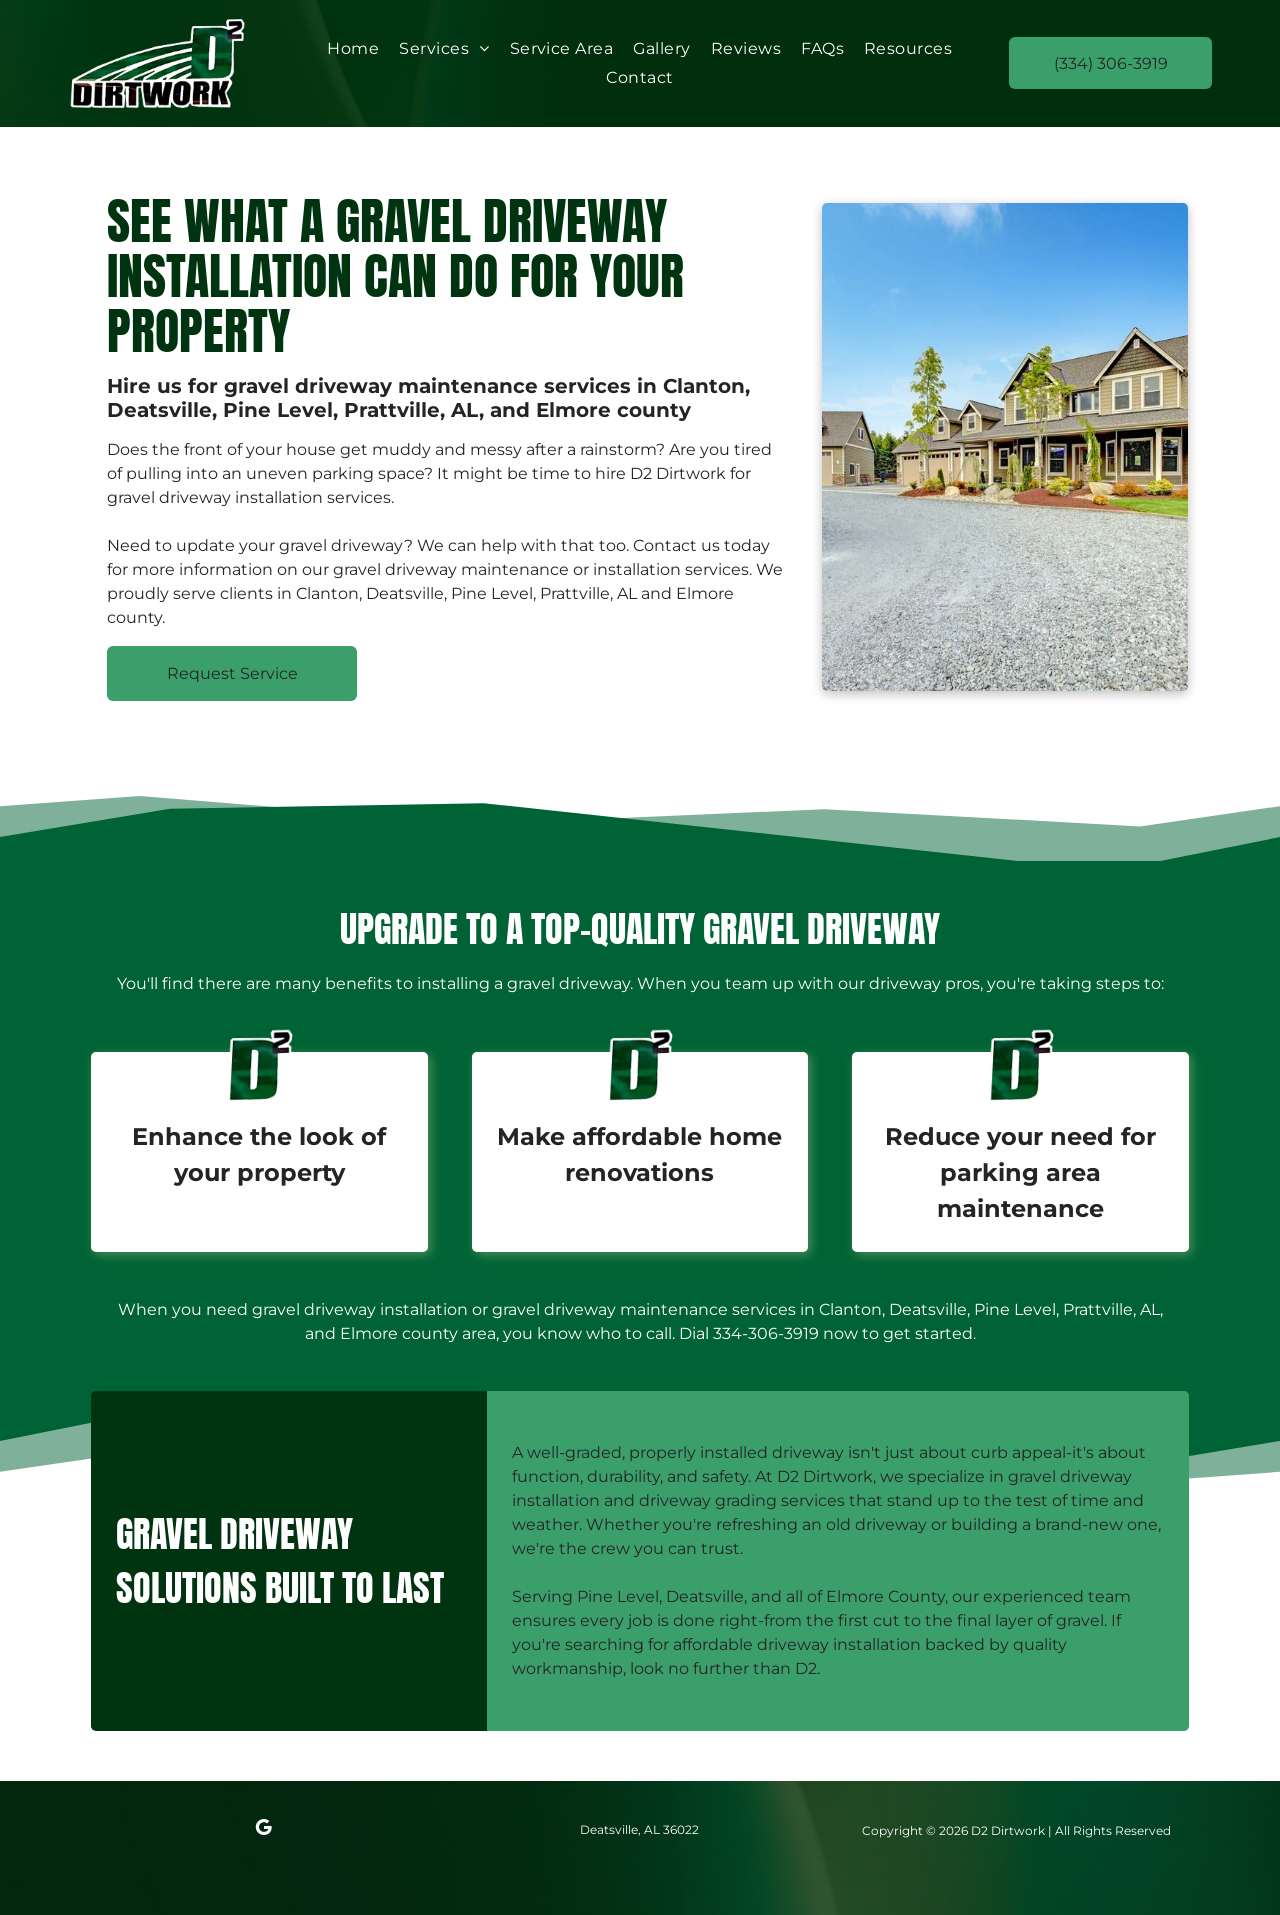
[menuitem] (353, 48)
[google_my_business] (263, 1830)
